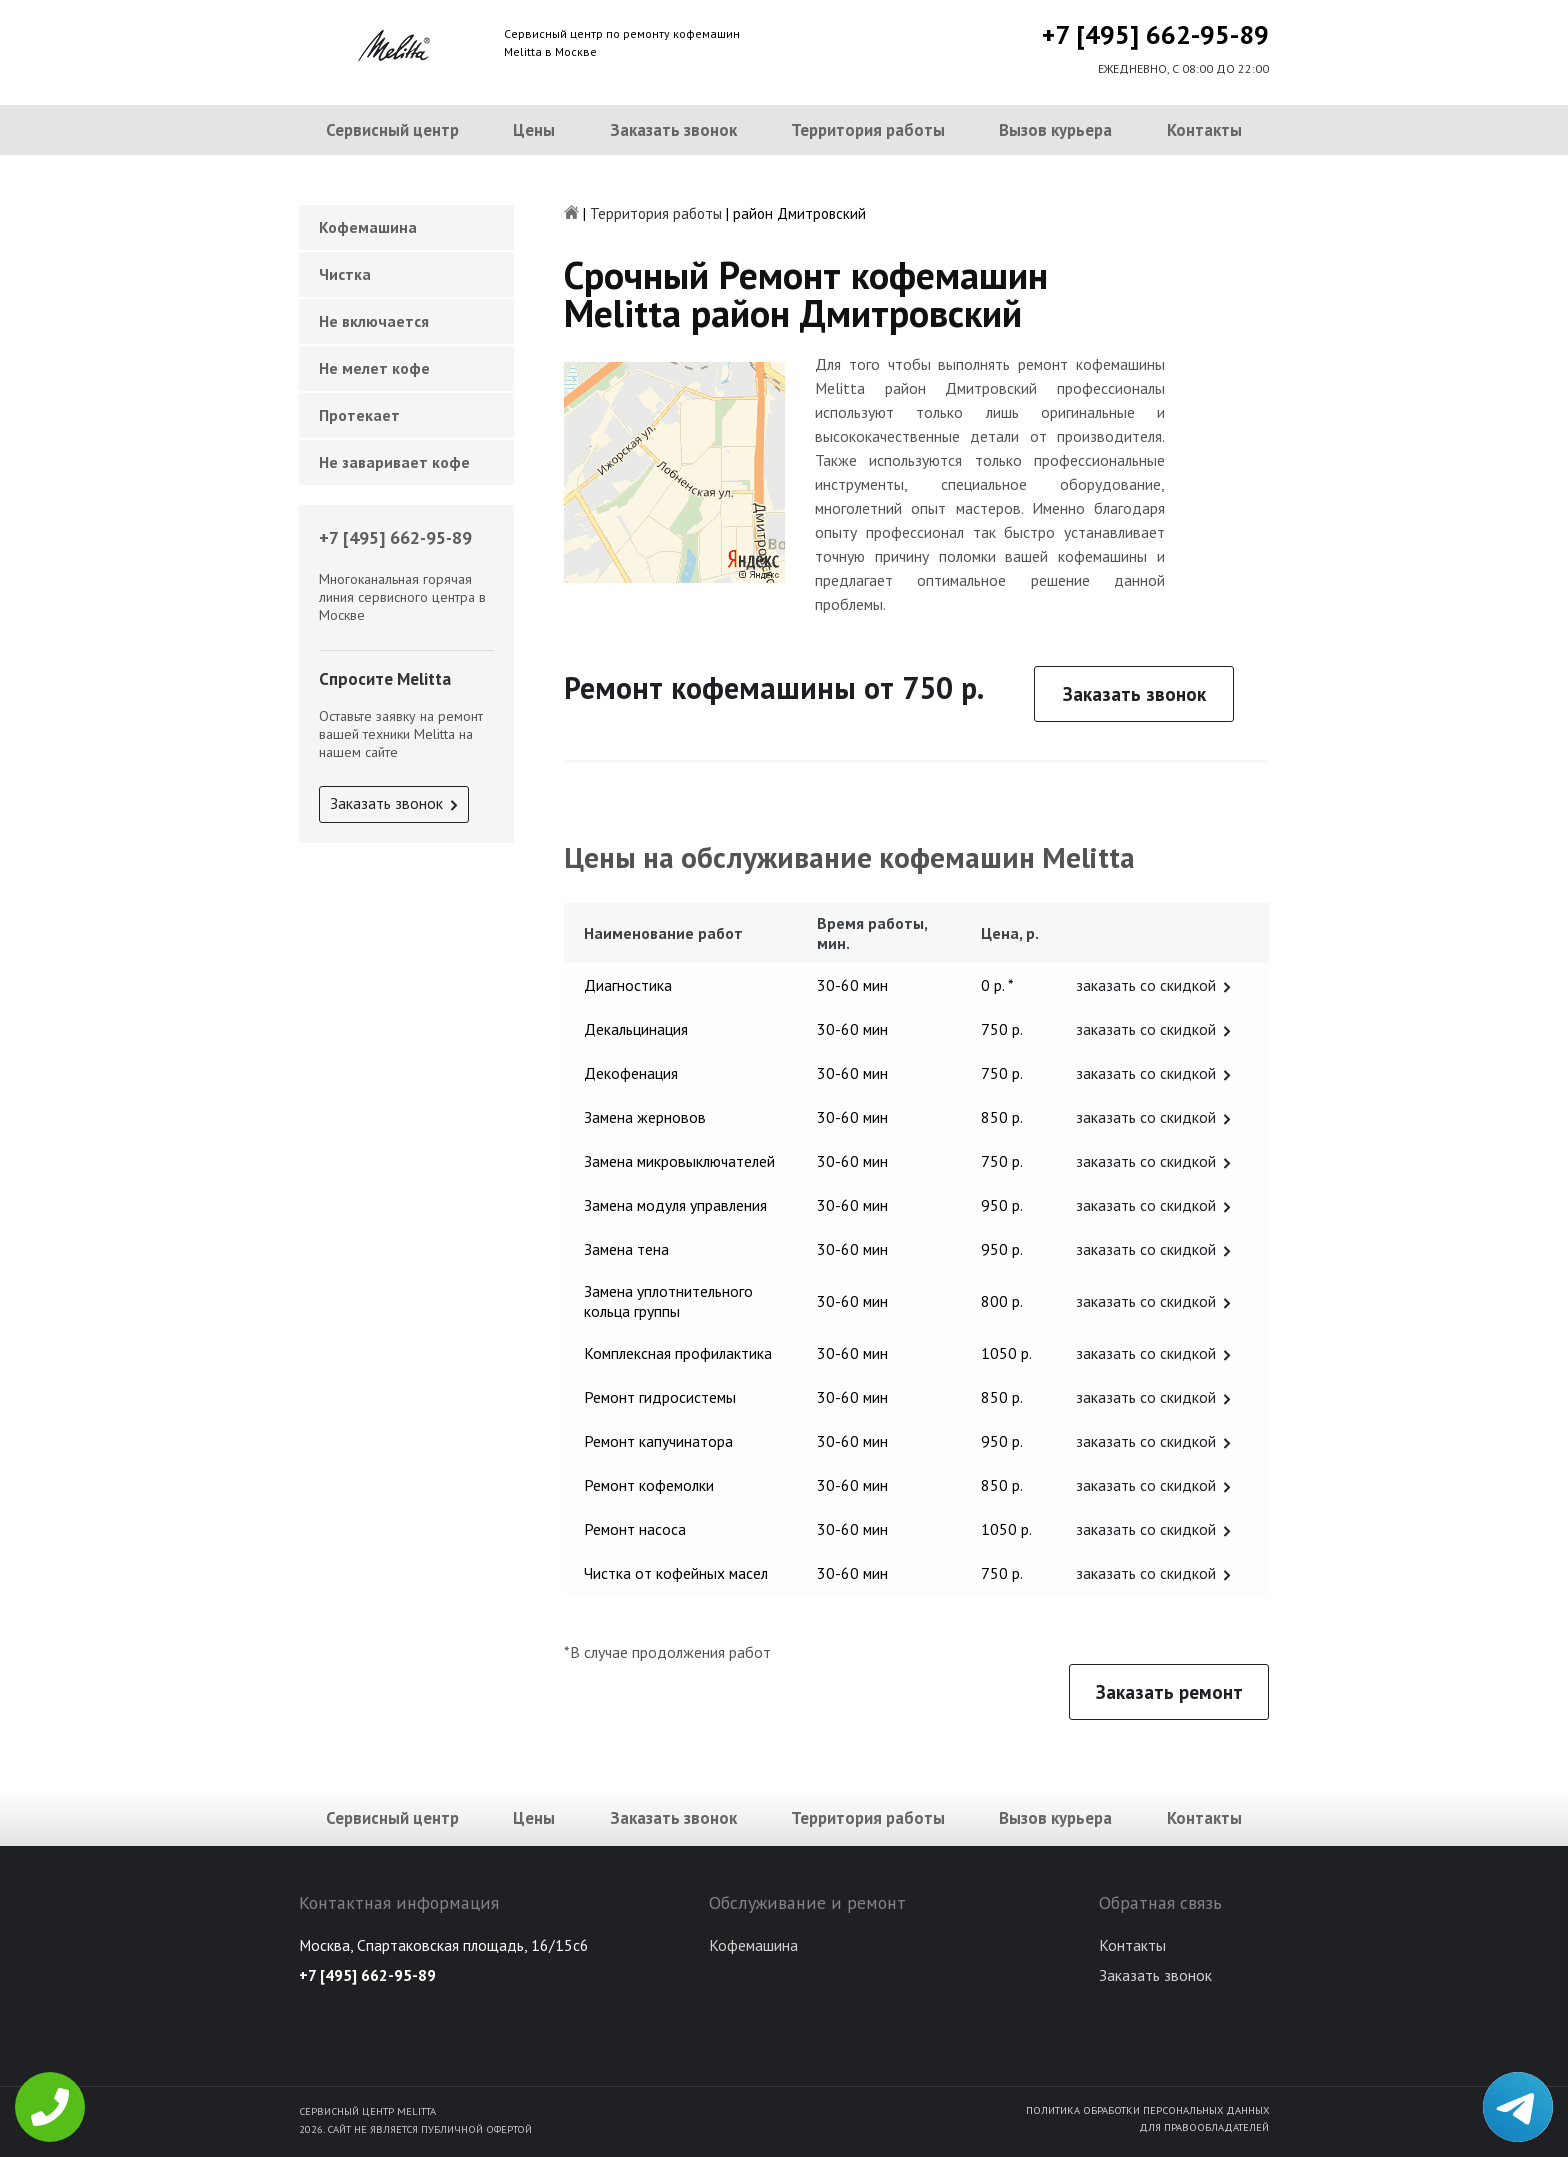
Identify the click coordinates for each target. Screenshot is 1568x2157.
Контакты (1204, 130)
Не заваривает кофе (394, 462)
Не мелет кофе (374, 368)
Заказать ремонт (1169, 1692)
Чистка (345, 274)
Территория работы (868, 130)
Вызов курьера (1055, 130)
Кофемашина (368, 227)
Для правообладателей (1204, 2127)
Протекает (359, 415)
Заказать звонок (673, 130)
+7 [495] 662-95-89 (1155, 34)
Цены (534, 130)
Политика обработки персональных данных (1147, 2110)
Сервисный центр (392, 130)
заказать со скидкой (1146, 985)
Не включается (374, 321)
